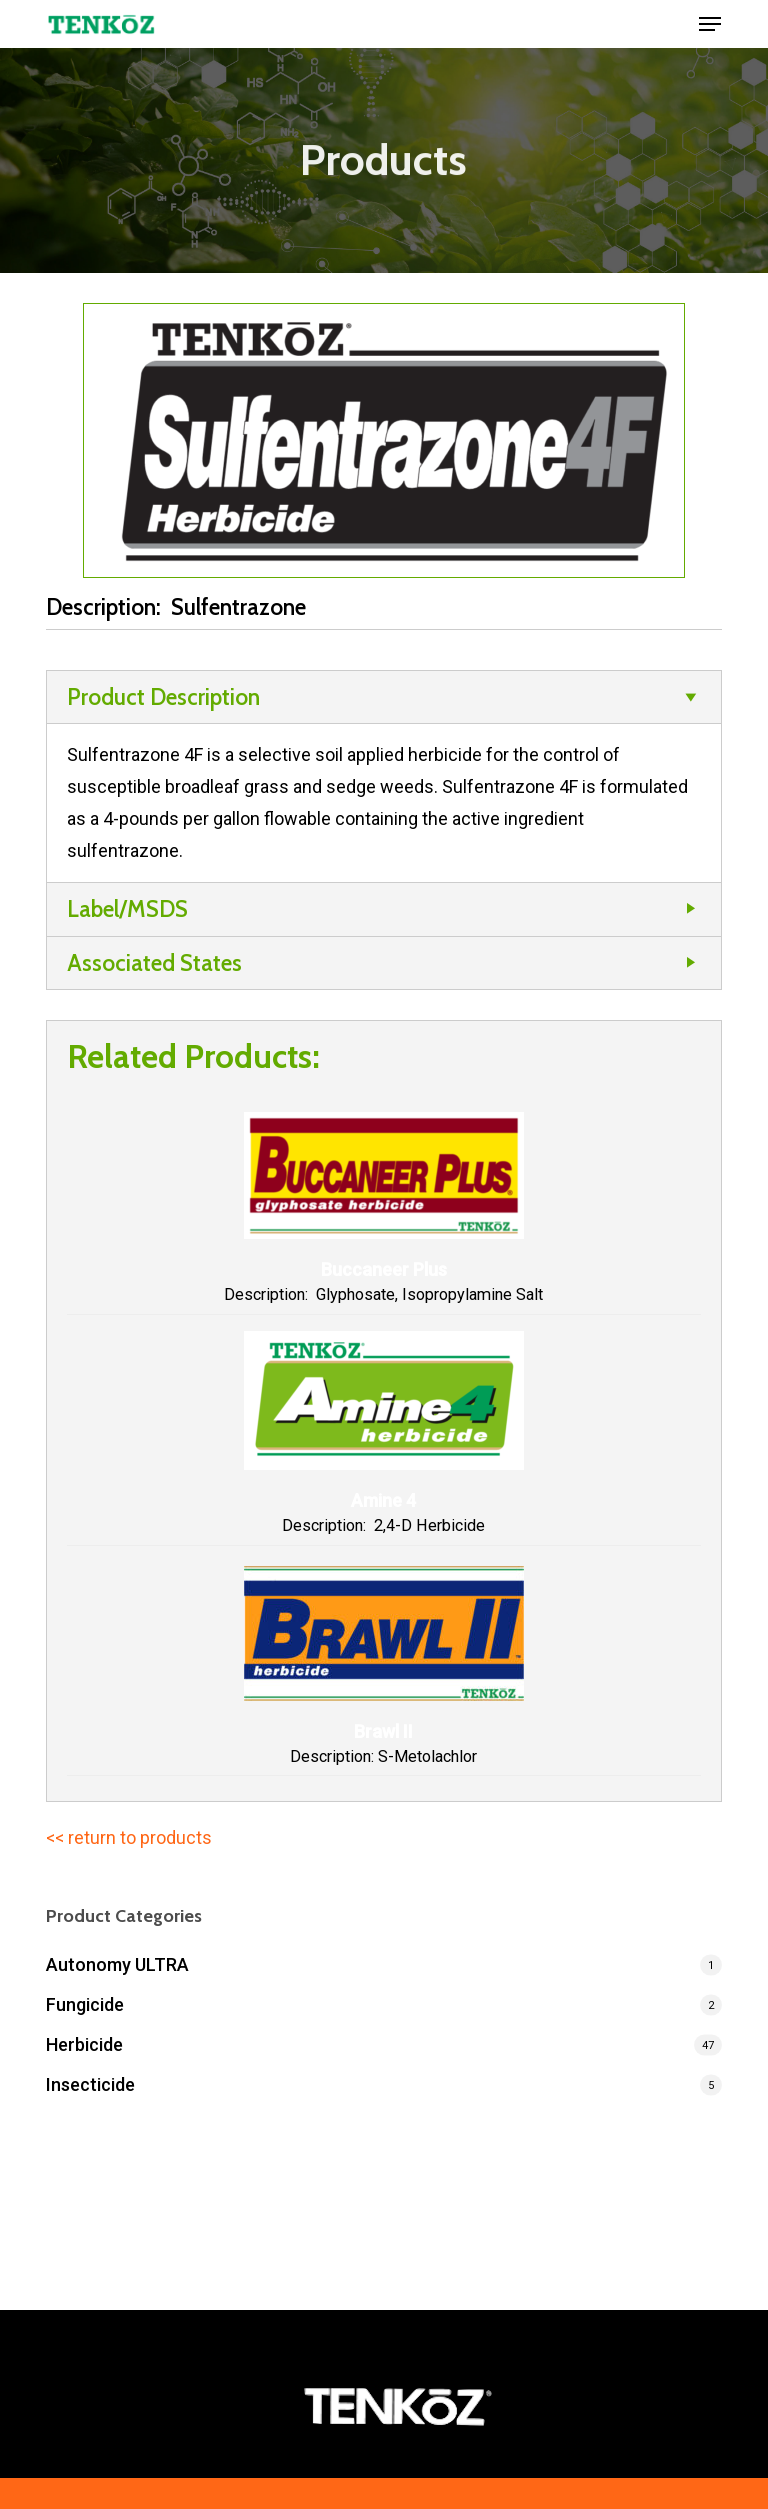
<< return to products (129, 1837)
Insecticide (90, 2084)
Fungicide (85, 2004)
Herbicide (84, 2044)
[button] (710, 24)
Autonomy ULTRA (117, 1964)
